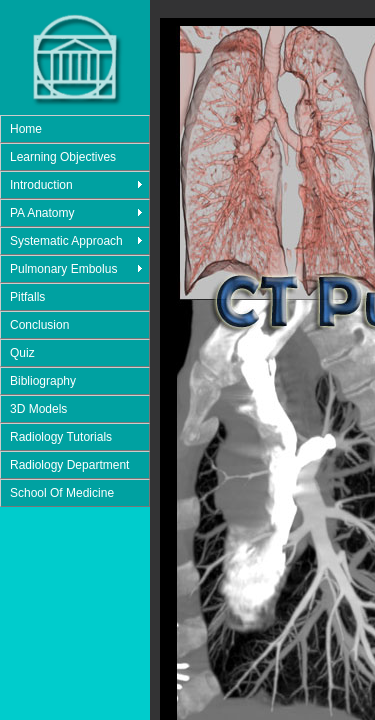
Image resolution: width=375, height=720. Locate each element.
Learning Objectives (63, 157)
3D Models (38, 409)
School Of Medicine (62, 493)
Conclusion (39, 325)
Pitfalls (27, 297)
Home (26, 129)
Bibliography (43, 381)
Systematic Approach (66, 241)
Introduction (41, 185)
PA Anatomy (42, 213)
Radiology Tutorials (61, 437)
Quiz (22, 353)
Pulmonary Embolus (63, 269)
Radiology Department (69, 465)
